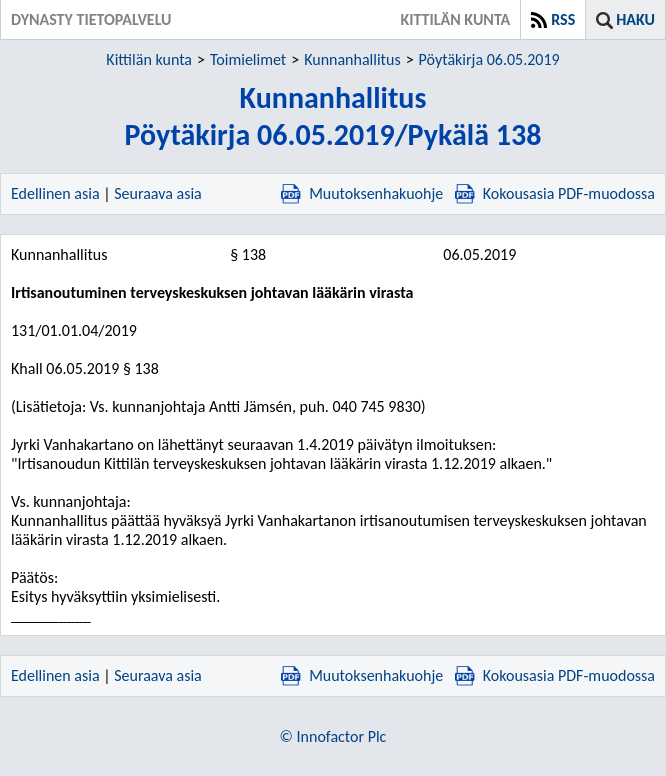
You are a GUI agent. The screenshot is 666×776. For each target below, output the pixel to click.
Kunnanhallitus (352, 59)
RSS (563, 19)
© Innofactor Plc (333, 736)
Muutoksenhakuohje (362, 193)
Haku (635, 19)
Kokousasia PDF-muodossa (555, 193)
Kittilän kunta (149, 59)
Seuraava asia (158, 193)
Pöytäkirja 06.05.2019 (489, 59)
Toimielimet (248, 59)
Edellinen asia (55, 193)
